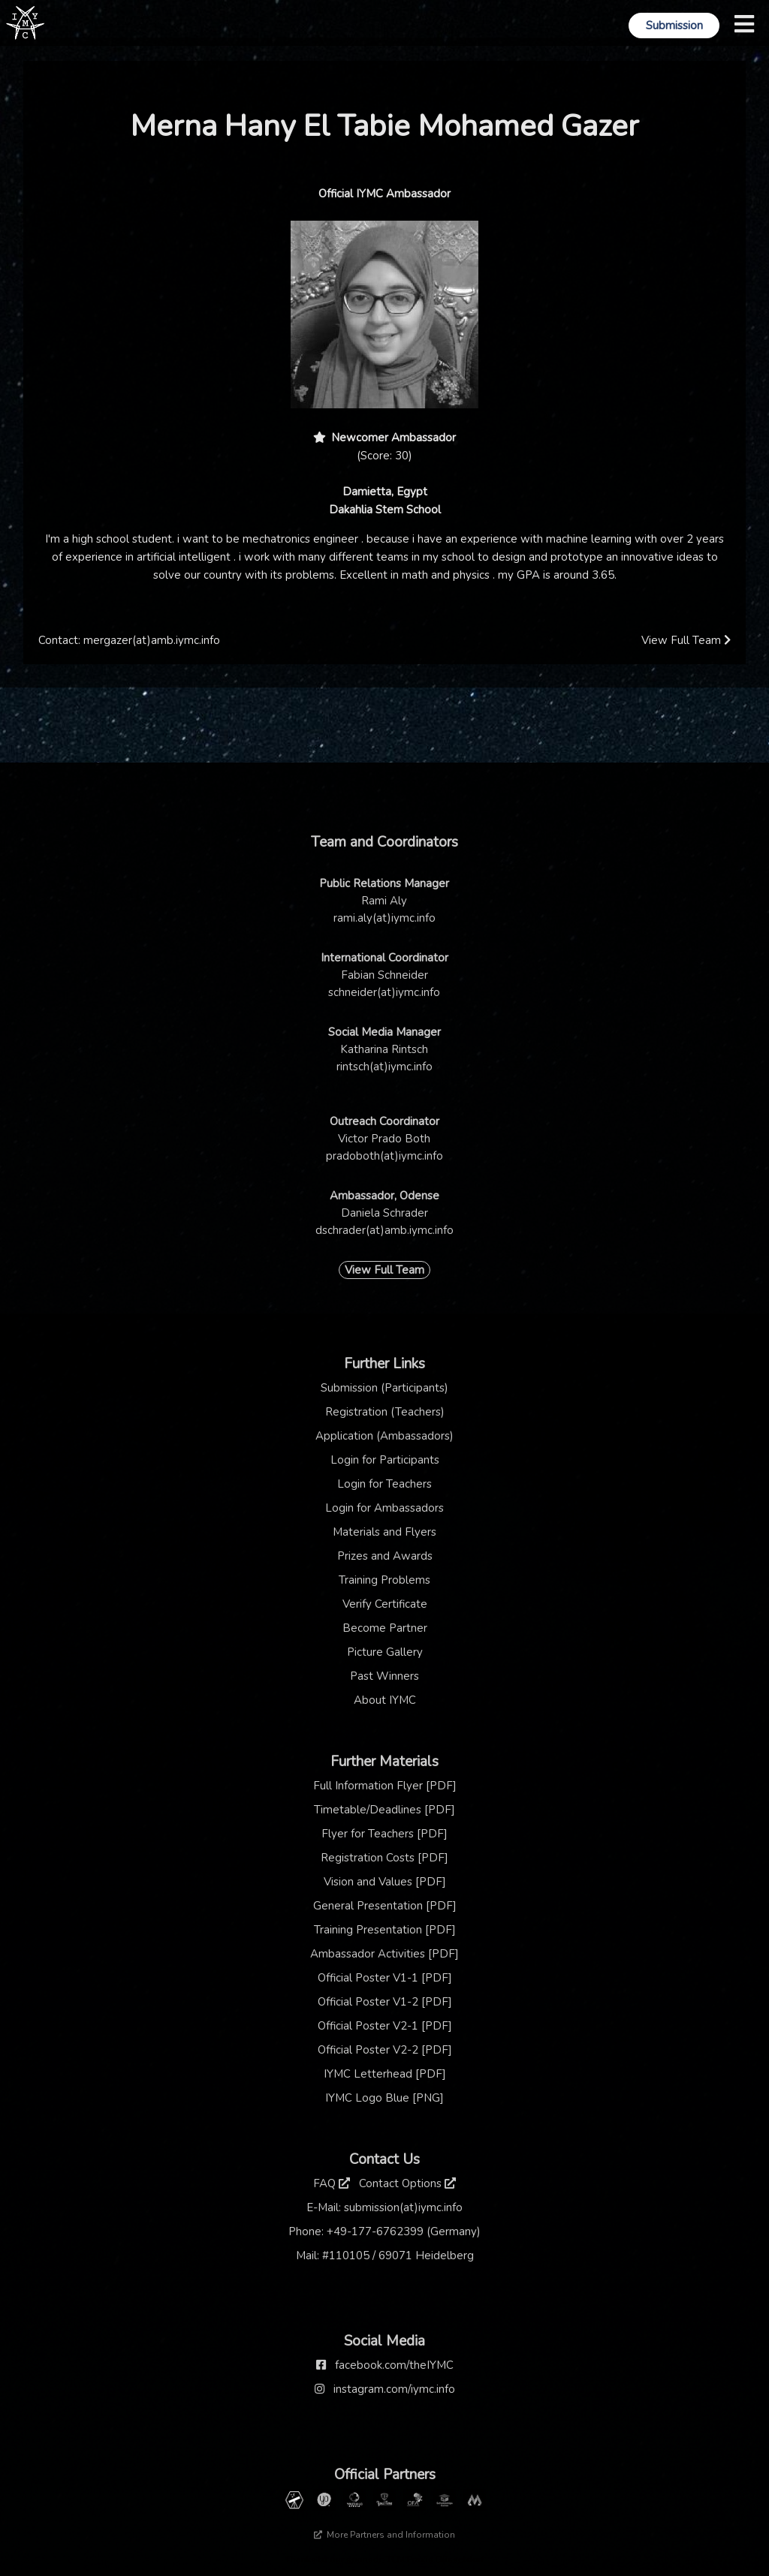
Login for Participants (384, 1459)
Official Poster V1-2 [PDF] (385, 2001)
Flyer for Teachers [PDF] (384, 1833)
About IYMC (385, 1700)
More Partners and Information (384, 2535)
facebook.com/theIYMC (394, 2365)
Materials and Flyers (384, 1531)
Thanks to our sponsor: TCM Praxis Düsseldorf (384, 2559)
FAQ (331, 2183)
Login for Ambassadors (384, 1507)
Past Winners (384, 1676)
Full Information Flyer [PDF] (385, 1785)
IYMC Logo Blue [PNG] (384, 2097)
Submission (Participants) (384, 1387)
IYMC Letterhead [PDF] (385, 2073)
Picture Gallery (385, 1652)
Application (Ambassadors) (384, 1435)
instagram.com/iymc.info (394, 2389)
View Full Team (686, 640)
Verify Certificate (384, 1604)
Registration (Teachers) (385, 1411)
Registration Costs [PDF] (384, 1857)
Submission (674, 25)
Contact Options (407, 2183)
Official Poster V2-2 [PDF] (385, 2049)
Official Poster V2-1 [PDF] (385, 2025)
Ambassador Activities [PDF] (384, 1953)
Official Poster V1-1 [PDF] (385, 1977)
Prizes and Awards (385, 1555)
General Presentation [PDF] (385, 1905)
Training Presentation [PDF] (385, 1929)
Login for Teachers (384, 1483)
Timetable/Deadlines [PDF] (384, 1809)
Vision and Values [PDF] (385, 1881)
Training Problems (384, 1579)
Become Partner (384, 1628)
